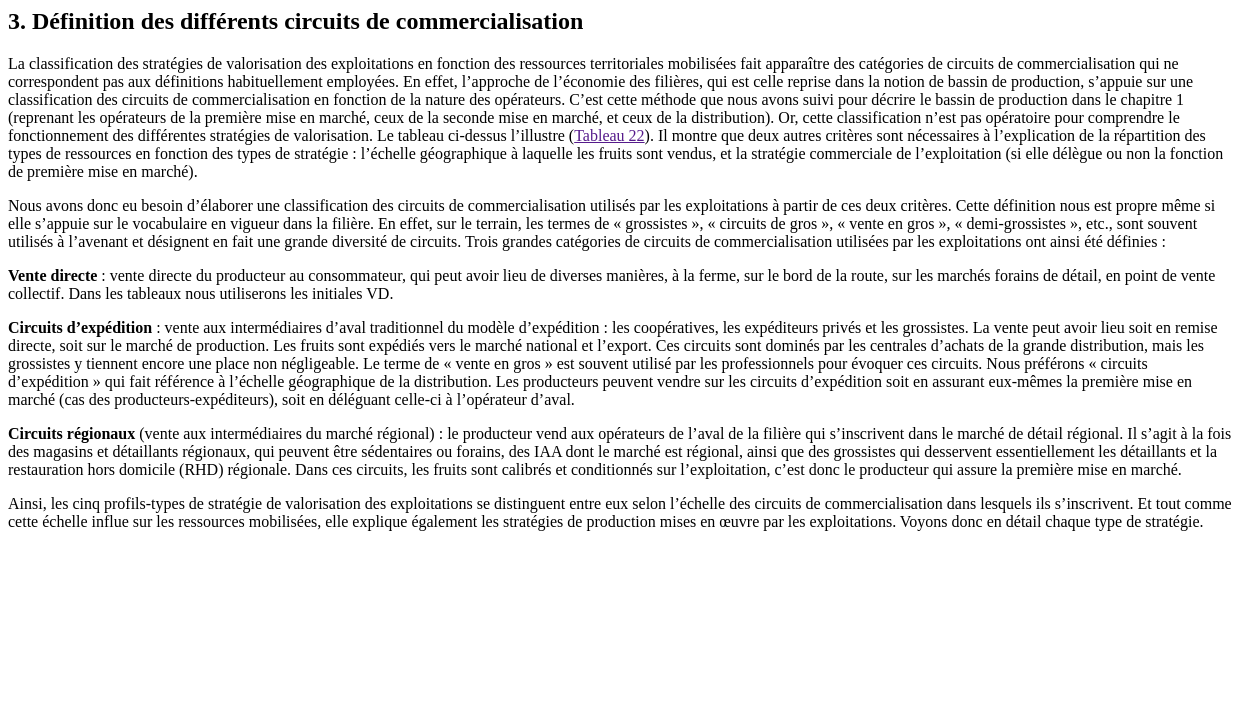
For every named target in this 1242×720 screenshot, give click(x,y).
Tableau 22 (609, 135)
